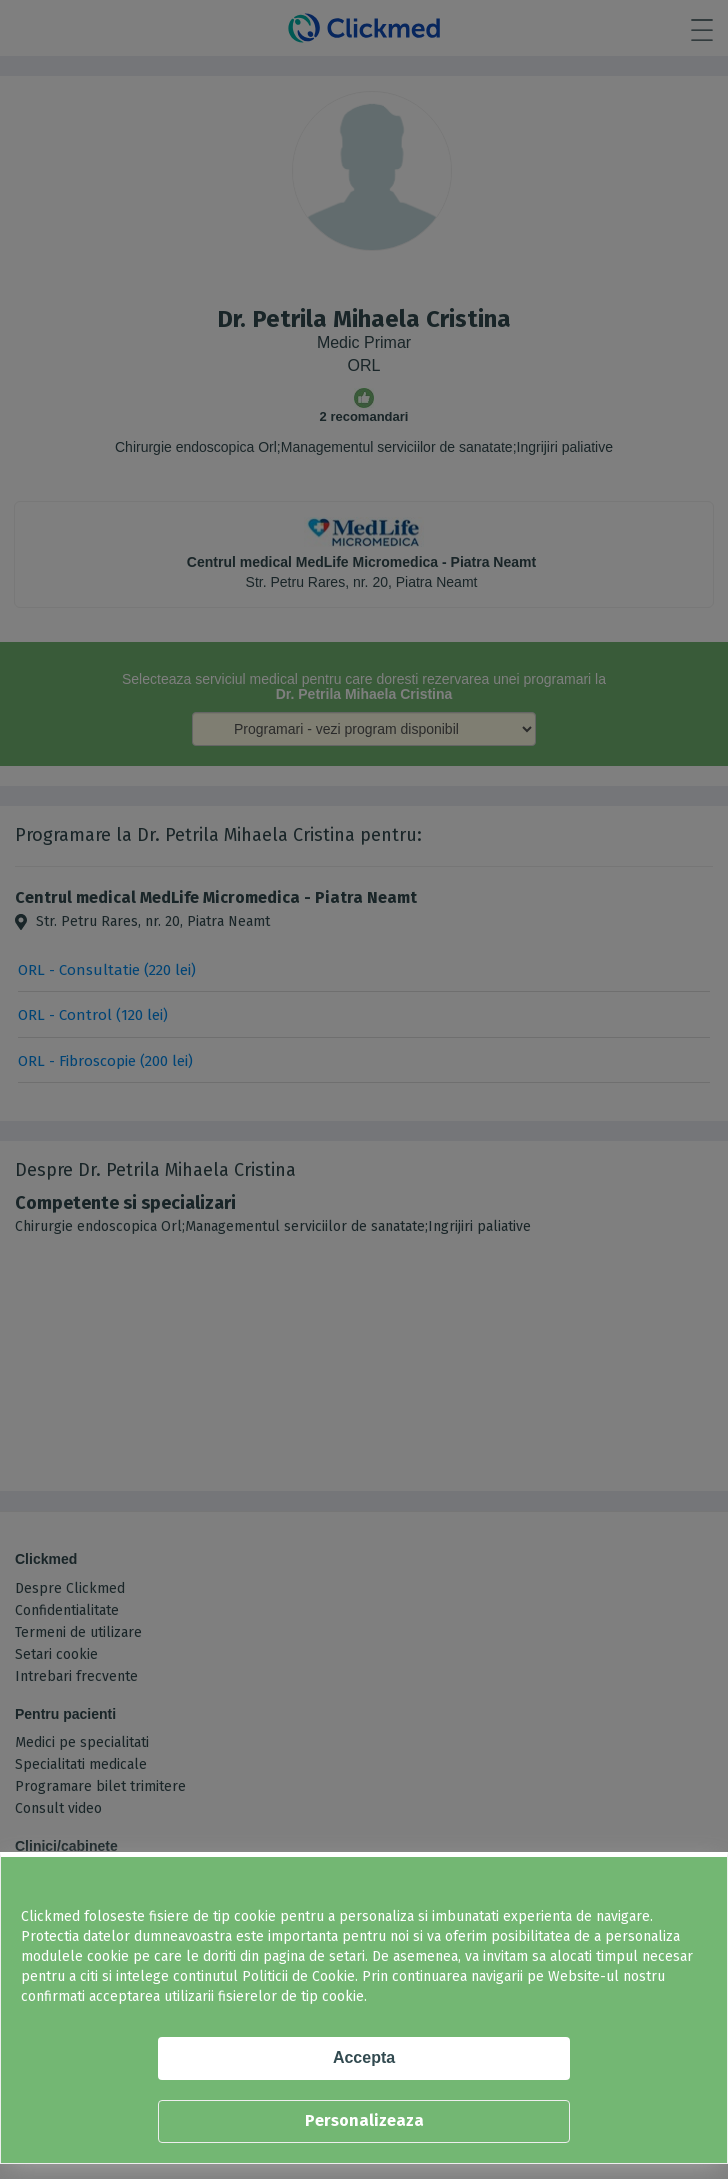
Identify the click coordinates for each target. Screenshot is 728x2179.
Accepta (364, 2057)
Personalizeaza (364, 2120)
